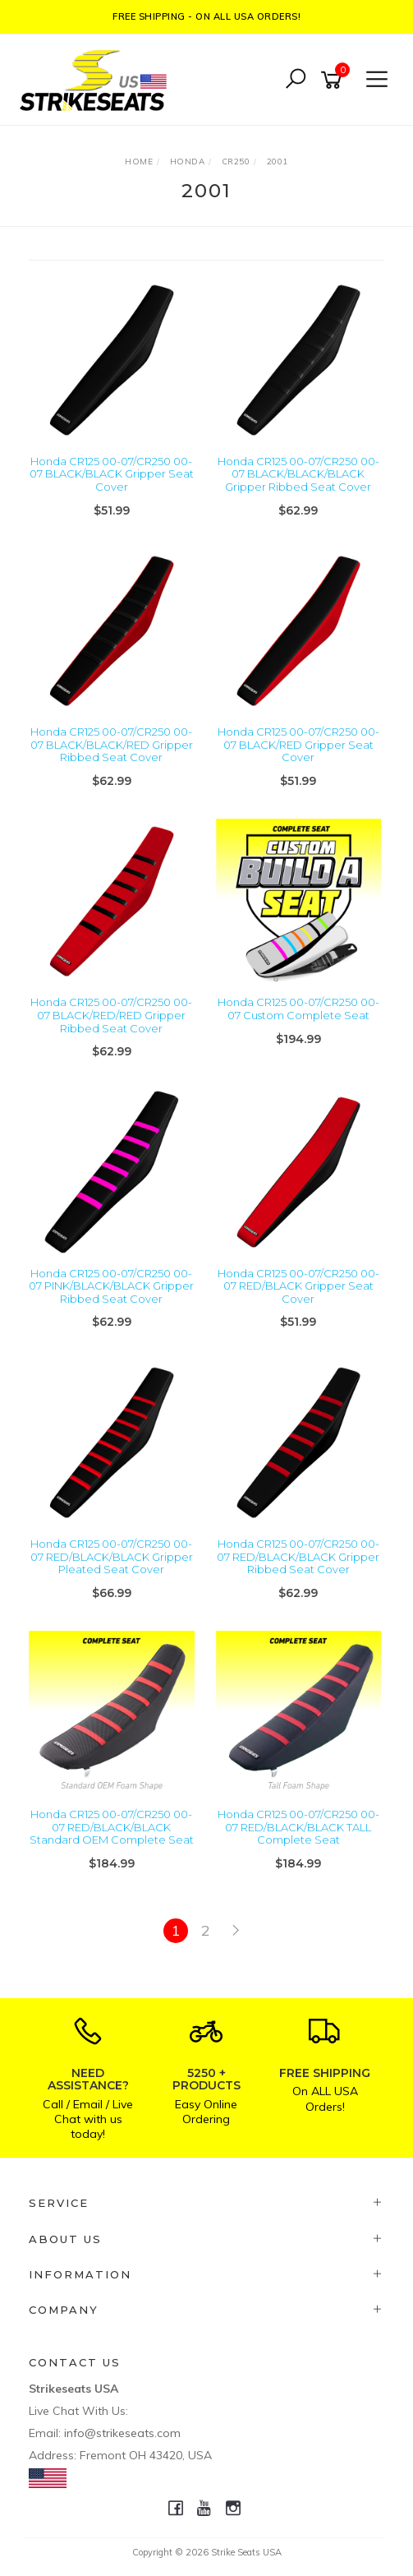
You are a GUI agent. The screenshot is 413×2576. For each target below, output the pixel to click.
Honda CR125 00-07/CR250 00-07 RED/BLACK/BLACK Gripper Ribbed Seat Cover (298, 1556)
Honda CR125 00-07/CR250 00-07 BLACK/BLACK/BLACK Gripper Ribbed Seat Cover (298, 474)
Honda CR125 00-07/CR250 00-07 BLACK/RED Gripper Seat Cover (298, 744)
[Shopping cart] (334, 80)
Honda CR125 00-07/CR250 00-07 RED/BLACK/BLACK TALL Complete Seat (298, 1826)
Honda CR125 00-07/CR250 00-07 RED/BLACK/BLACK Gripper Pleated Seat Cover (111, 1556)
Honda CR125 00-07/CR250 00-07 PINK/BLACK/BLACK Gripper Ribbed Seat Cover (111, 1286)
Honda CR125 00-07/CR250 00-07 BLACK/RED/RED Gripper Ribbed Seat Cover (111, 1014)
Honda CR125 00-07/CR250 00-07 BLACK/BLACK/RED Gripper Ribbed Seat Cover (111, 744)
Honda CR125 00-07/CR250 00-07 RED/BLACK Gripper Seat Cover (298, 1286)
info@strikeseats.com (122, 2433)
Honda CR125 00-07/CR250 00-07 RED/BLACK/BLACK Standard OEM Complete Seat (112, 1826)
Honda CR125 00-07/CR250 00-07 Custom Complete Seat (298, 1008)
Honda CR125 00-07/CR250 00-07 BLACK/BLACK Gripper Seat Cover (112, 474)
